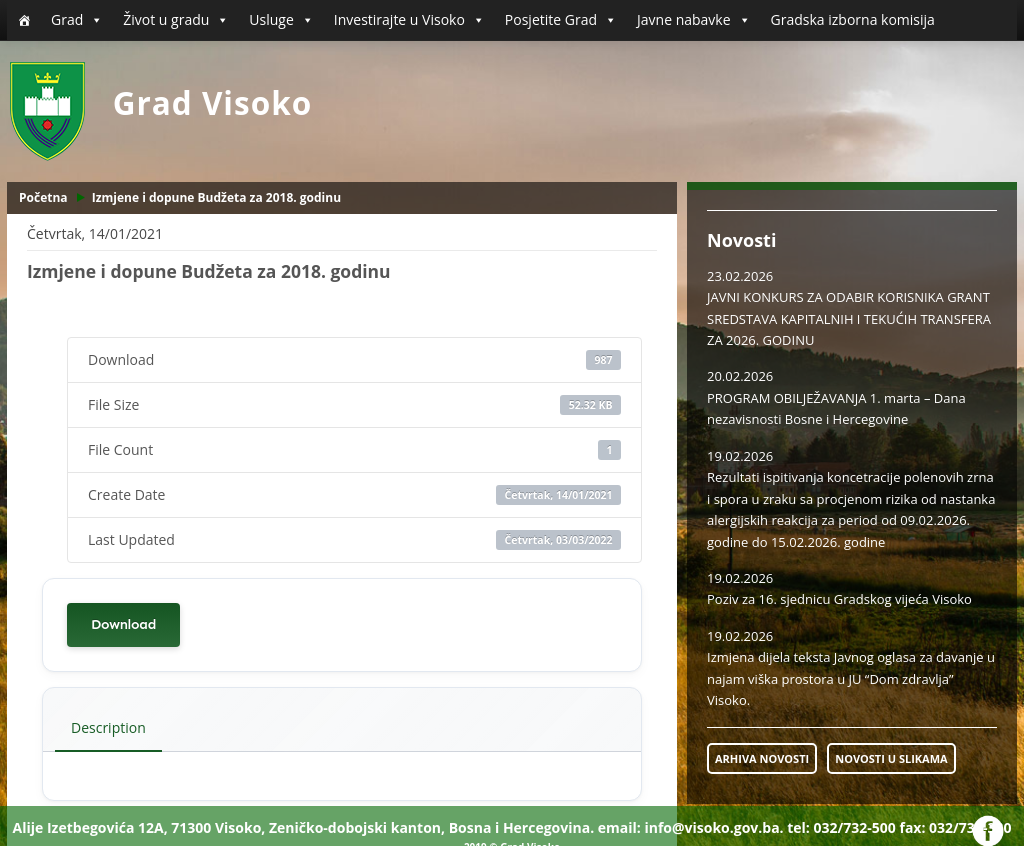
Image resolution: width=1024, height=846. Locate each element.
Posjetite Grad (561, 20)
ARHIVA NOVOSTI (762, 758)
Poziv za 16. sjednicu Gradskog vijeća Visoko (839, 599)
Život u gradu (176, 20)
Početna (43, 197)
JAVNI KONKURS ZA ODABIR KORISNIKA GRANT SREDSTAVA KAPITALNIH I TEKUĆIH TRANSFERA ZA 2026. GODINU (849, 318)
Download (123, 624)
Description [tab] (108, 727)
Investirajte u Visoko (409, 20)
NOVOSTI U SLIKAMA (891, 758)
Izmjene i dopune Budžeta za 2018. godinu (216, 197)
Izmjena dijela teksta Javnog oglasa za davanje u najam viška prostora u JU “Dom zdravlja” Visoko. (851, 678)
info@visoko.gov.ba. (713, 827)
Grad (77, 20)
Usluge (281, 20)
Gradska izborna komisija (853, 19)
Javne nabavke (694, 20)
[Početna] (24, 20)
